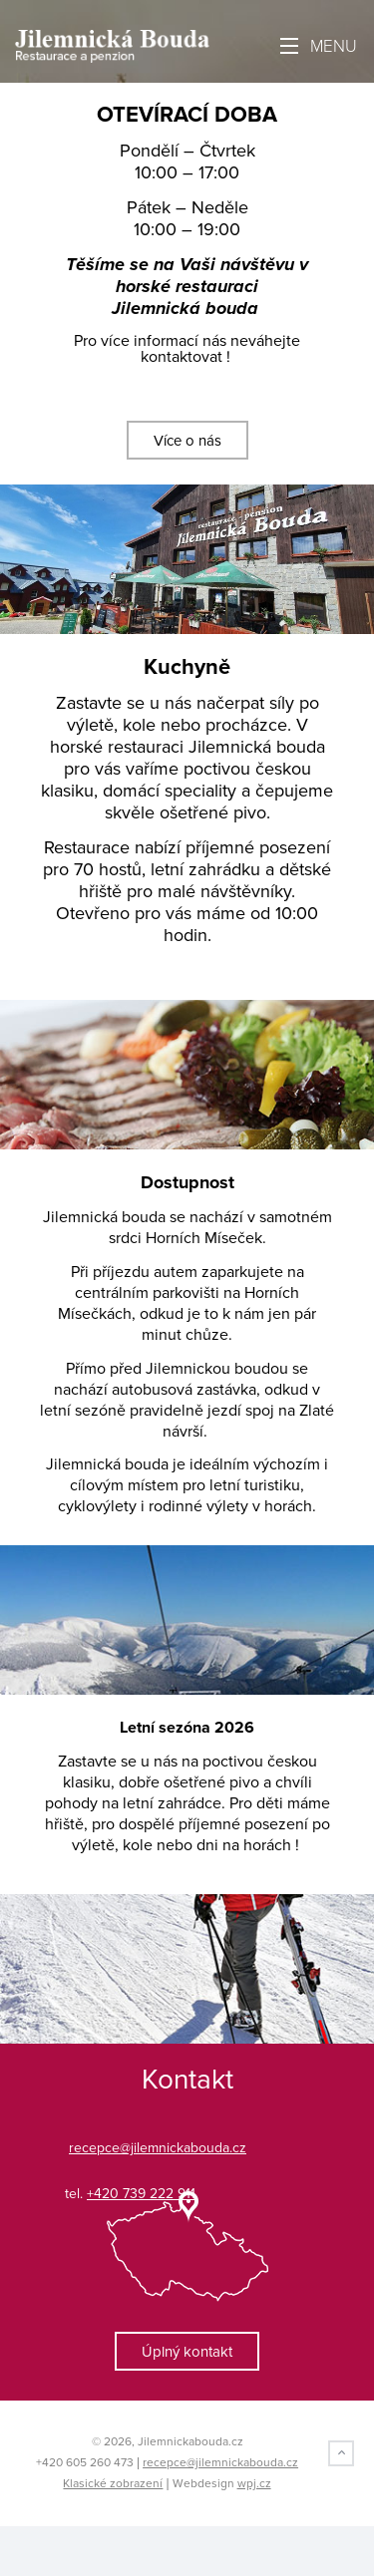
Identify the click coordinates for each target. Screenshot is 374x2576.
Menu (318, 47)
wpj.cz (254, 2483)
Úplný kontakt (187, 2352)
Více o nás (187, 441)
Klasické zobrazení (113, 2483)
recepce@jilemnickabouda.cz (220, 2462)
